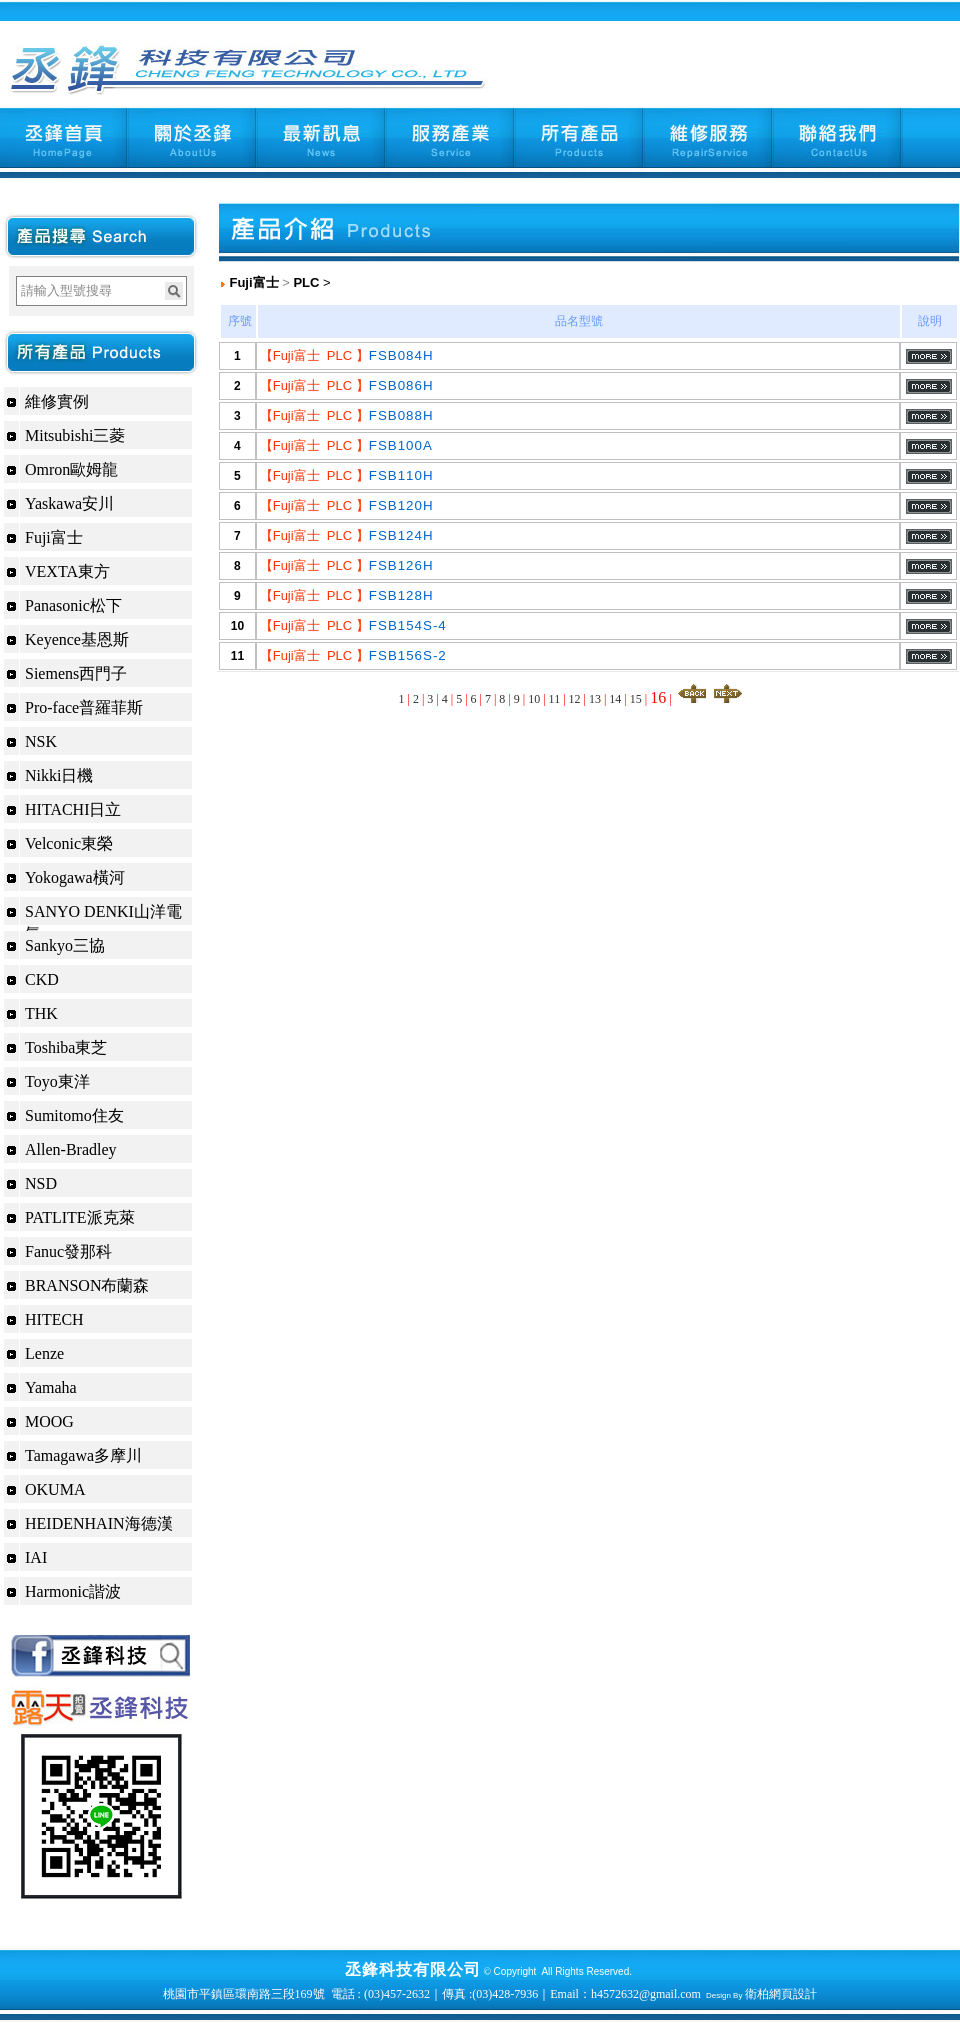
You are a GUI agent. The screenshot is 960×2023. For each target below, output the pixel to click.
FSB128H (401, 595)
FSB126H (401, 565)
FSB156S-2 (408, 655)
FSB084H (401, 355)
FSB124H (401, 535)
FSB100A (401, 445)
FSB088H (401, 415)
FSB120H (401, 505)
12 (575, 699)
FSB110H (401, 475)
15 (636, 699)
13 (595, 699)
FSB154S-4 (408, 625)
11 (555, 699)
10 (534, 699)
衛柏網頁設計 (781, 1994)
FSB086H (401, 385)
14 (615, 699)
